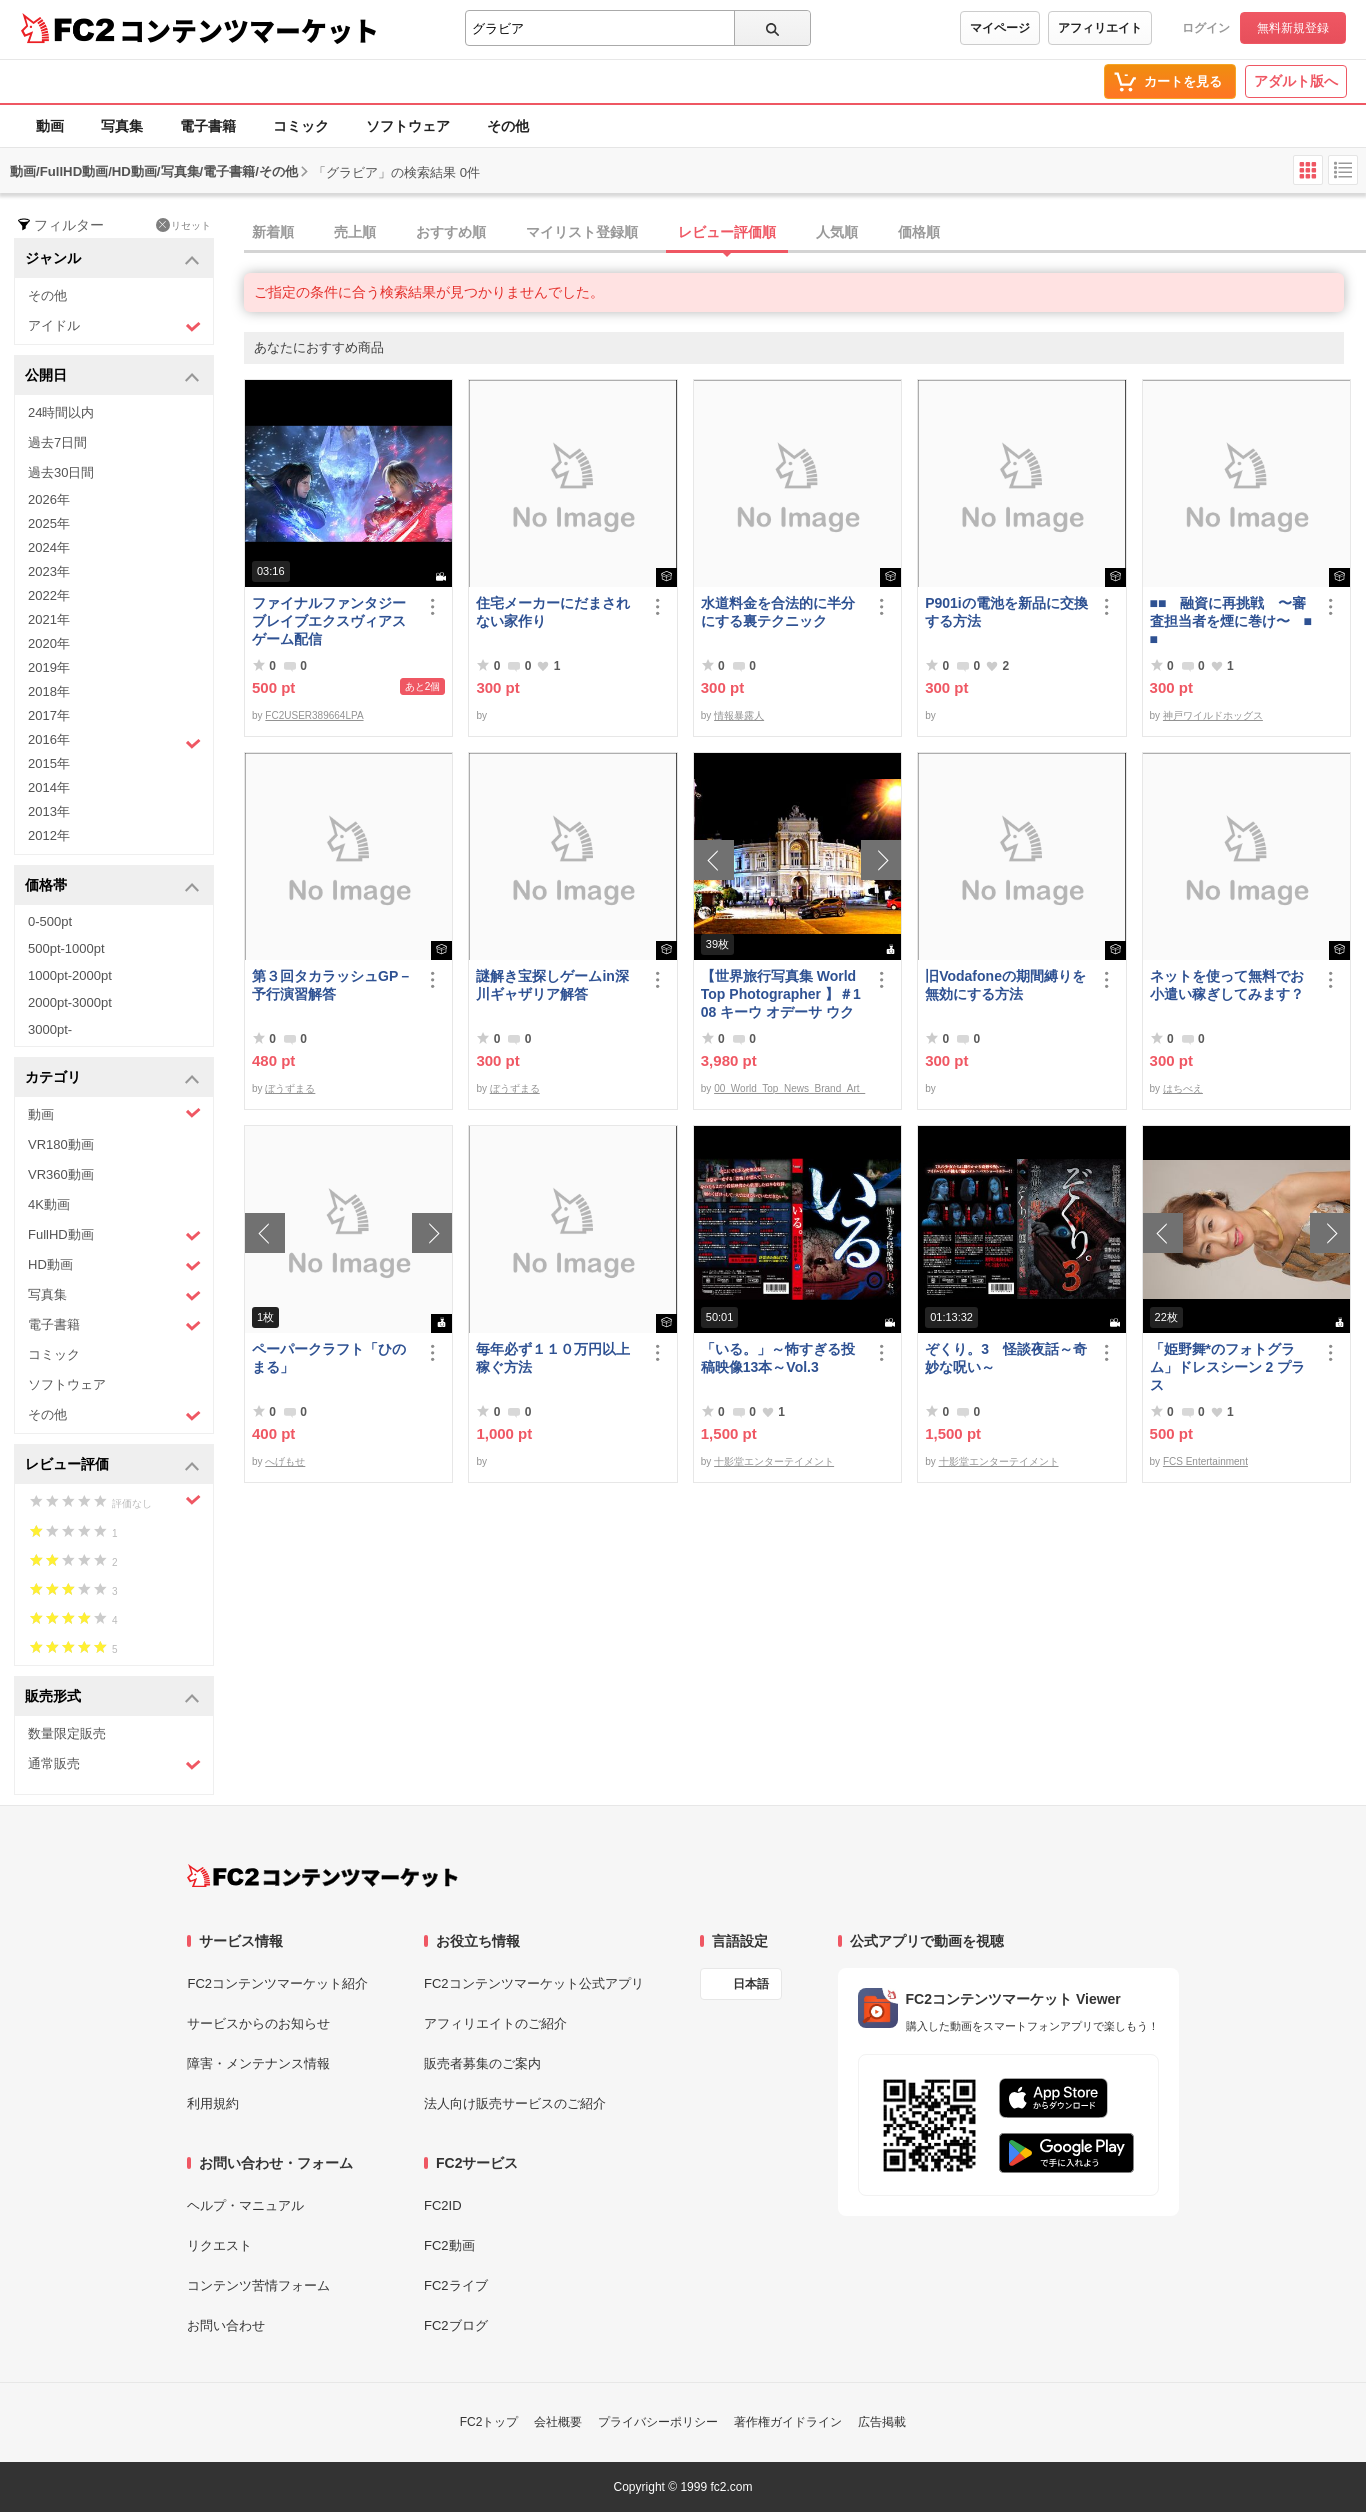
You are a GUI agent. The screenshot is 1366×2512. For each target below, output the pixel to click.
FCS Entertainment (1205, 1461)
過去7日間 (57, 442)
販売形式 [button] (112, 1697)
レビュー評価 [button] (112, 1465)
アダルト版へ (1296, 81)
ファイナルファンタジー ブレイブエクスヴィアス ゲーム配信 (333, 621)
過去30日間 (61, 472)
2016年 (114, 742)
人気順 (837, 232)
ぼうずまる (290, 1088)
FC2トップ (489, 2422)
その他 (508, 126)
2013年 (49, 811)
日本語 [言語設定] (751, 1984)
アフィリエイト (1100, 28)
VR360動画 (61, 1174)
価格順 (919, 232)
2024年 (49, 547)
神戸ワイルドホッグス (1213, 715)
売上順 (355, 232)
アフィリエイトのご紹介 (495, 2023)
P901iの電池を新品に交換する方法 (1006, 612)
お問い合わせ (226, 2325)
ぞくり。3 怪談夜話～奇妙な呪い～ (1006, 1358)
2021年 (49, 619)
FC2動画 (449, 2245)
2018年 (49, 691)
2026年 (49, 499)
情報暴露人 (739, 715)
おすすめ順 (451, 232)
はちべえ (1183, 1088)
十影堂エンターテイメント (774, 1461)
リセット (183, 225)
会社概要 (558, 2422)
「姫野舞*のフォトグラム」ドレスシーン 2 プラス (1228, 1367)
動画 (50, 126)
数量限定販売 (67, 1733)
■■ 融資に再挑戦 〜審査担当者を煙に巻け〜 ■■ (1231, 621)
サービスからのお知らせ (258, 2023)
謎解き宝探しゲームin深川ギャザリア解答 (552, 985)
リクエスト (219, 2245)
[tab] (805, 233)
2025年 (49, 523)
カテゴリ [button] (112, 1078)
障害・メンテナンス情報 (258, 2063)
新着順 (273, 232)
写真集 (122, 126)
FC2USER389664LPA (314, 715)
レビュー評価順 (727, 232)
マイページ (1000, 28)
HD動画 (114, 1265)
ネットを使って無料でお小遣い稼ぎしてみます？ (1227, 985)
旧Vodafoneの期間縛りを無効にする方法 (1005, 985)
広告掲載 (882, 2422)
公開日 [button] (112, 376)
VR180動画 (61, 1144)
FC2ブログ (456, 2325)
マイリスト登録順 (582, 232)
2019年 (49, 667)
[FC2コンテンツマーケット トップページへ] (322, 1876)
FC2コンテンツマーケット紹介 (277, 1983)
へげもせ (285, 1461)
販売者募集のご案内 (482, 2063)
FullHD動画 (114, 1235)
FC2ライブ (456, 2285)
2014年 (49, 787)
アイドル (114, 326)
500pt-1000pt (66, 948)
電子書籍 (208, 126)
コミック (301, 126)
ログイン (1206, 28)
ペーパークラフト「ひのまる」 (329, 1358)
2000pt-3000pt (70, 1002)
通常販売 (114, 1764)
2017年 (49, 715)
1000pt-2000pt (70, 975)
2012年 (49, 835)
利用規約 (213, 2103)
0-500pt (50, 921)
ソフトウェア (408, 126)
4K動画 (49, 1204)
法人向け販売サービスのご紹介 (515, 2103)
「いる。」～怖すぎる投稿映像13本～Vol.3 (778, 1358)
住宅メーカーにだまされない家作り (553, 612)
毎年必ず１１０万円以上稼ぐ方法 (553, 1358)
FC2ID (443, 2205)
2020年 (49, 643)
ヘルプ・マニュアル (245, 2205)
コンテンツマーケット (249, 30)
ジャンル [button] (112, 259)
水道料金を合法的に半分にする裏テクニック (778, 612)
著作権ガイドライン (788, 2422)
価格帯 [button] (112, 886)
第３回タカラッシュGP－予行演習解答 (332, 985)
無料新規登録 (1293, 28)
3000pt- (50, 1029)
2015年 (49, 763)
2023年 (49, 571)
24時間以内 (61, 412)
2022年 (49, 595)
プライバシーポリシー (658, 2422)
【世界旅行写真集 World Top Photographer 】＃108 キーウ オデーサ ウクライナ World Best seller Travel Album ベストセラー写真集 (781, 994)
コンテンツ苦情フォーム (258, 2285)
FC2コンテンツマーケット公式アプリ (534, 1983)
